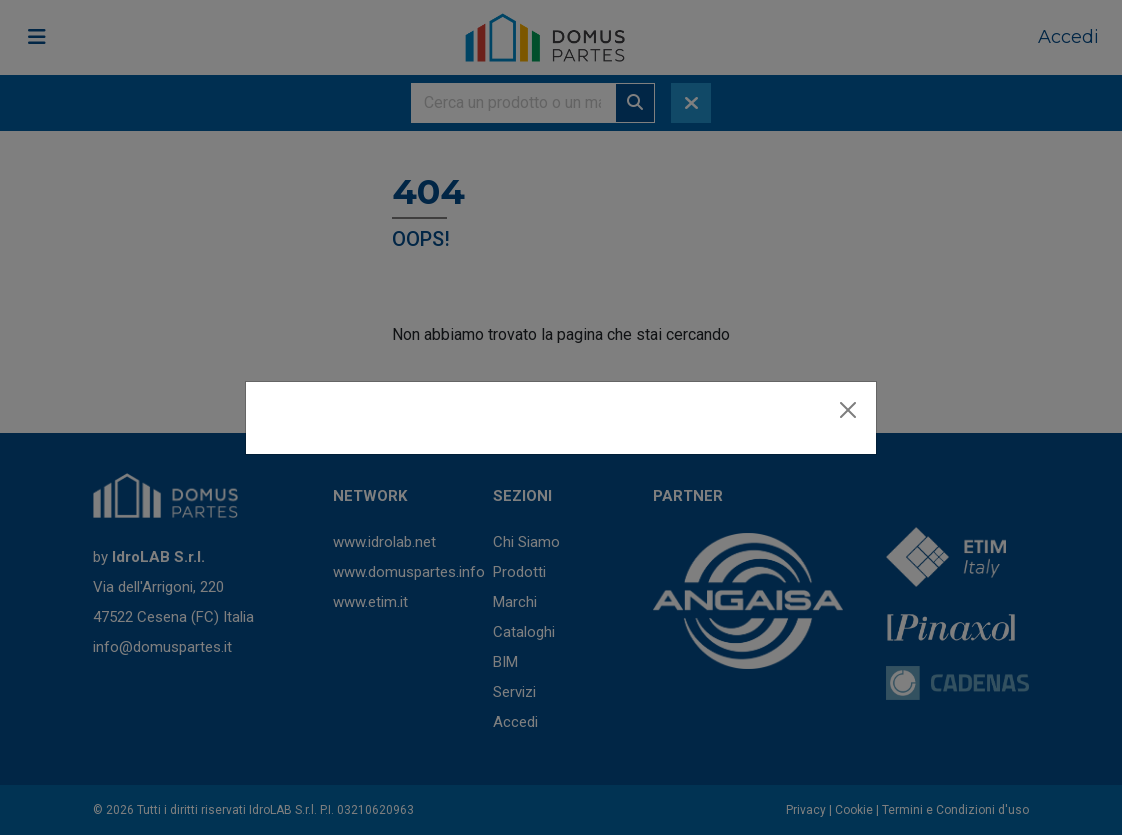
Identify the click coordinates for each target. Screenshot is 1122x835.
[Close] (848, 410)
